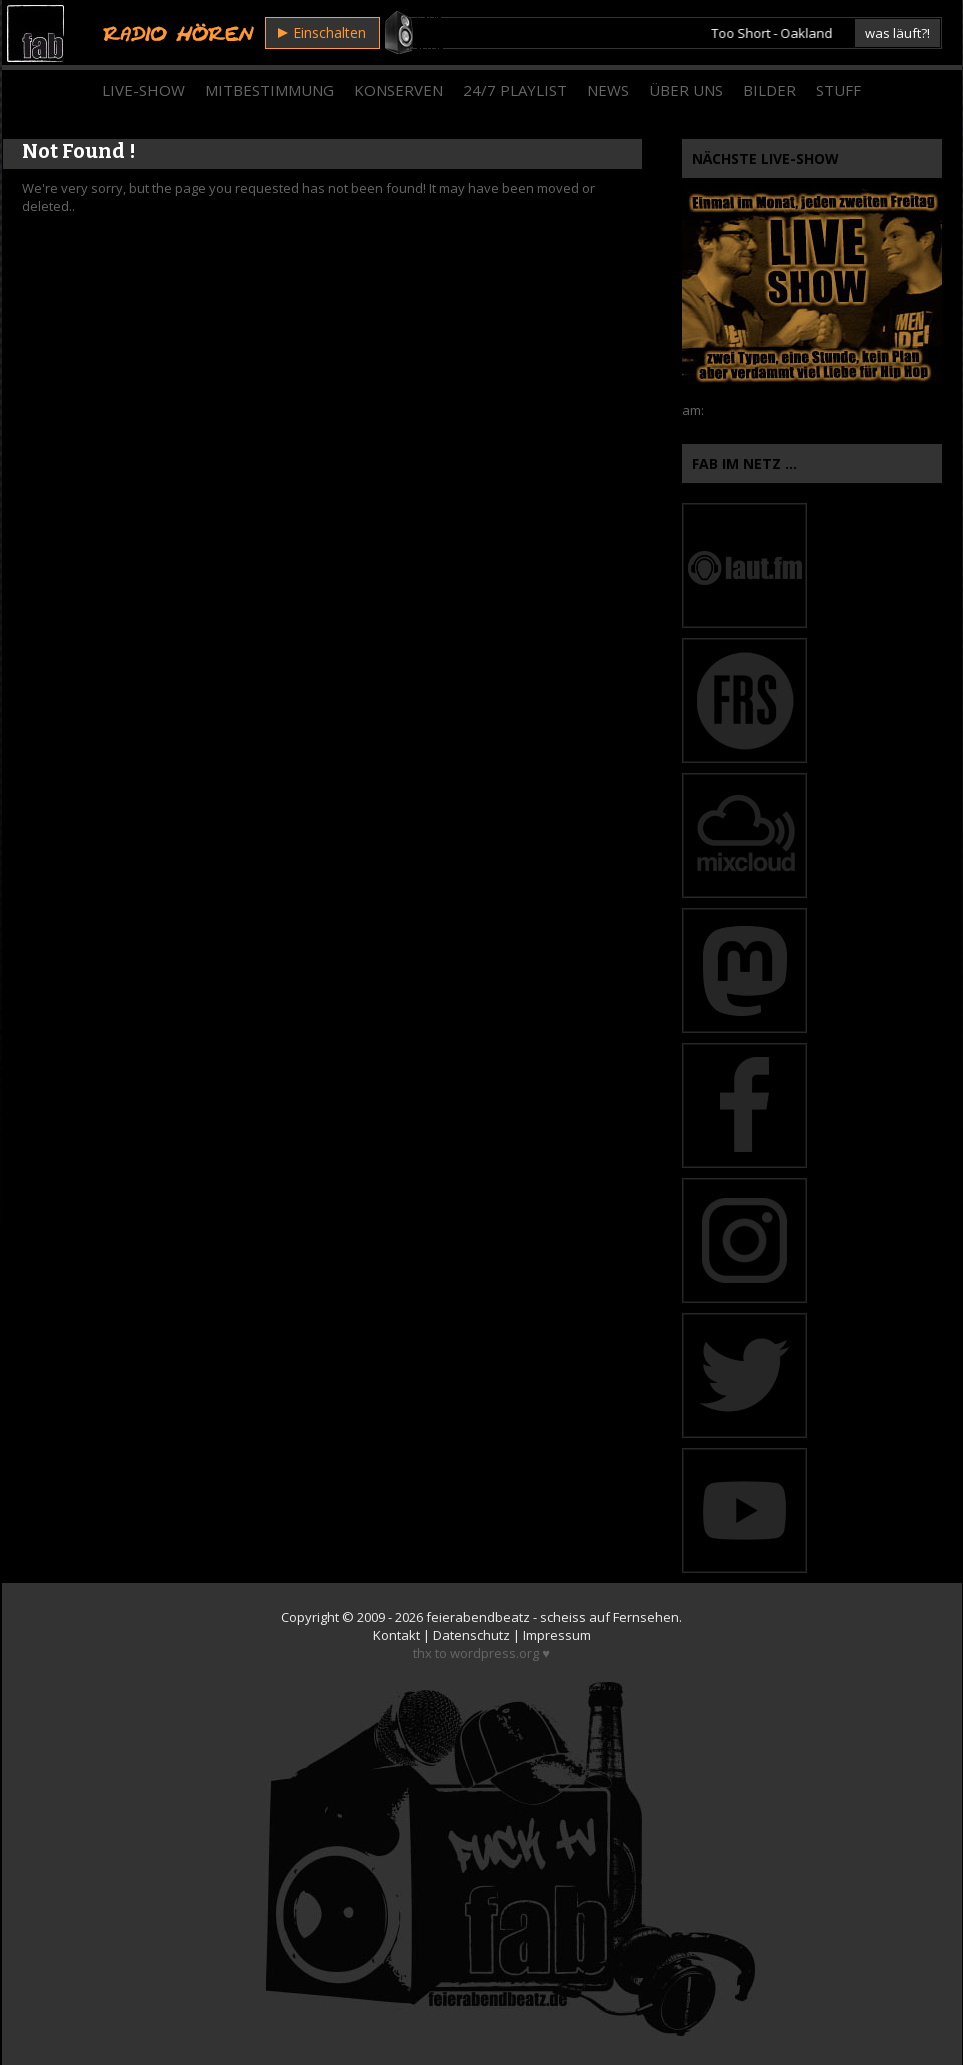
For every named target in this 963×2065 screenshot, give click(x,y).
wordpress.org (494, 1653)
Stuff (838, 90)
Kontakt (396, 1635)
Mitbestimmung (269, 90)
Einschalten (322, 32)
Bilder (769, 90)
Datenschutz (471, 1635)
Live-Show (143, 90)
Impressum (557, 1635)
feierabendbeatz (478, 1617)
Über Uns (686, 90)
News (608, 90)
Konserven (398, 90)
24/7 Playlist (515, 90)
